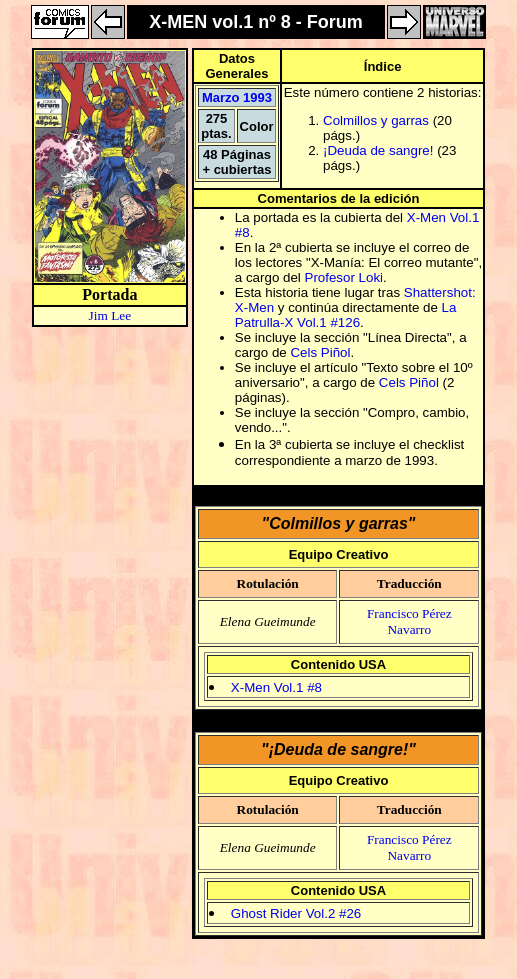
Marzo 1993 (237, 97)
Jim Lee (110, 315)
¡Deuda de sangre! (378, 150)
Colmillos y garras (376, 120)
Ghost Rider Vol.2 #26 (296, 913)
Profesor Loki (344, 277)
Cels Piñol (320, 352)
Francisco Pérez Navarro (409, 621)
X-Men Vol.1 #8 (276, 687)
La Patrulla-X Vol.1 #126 (346, 315)
